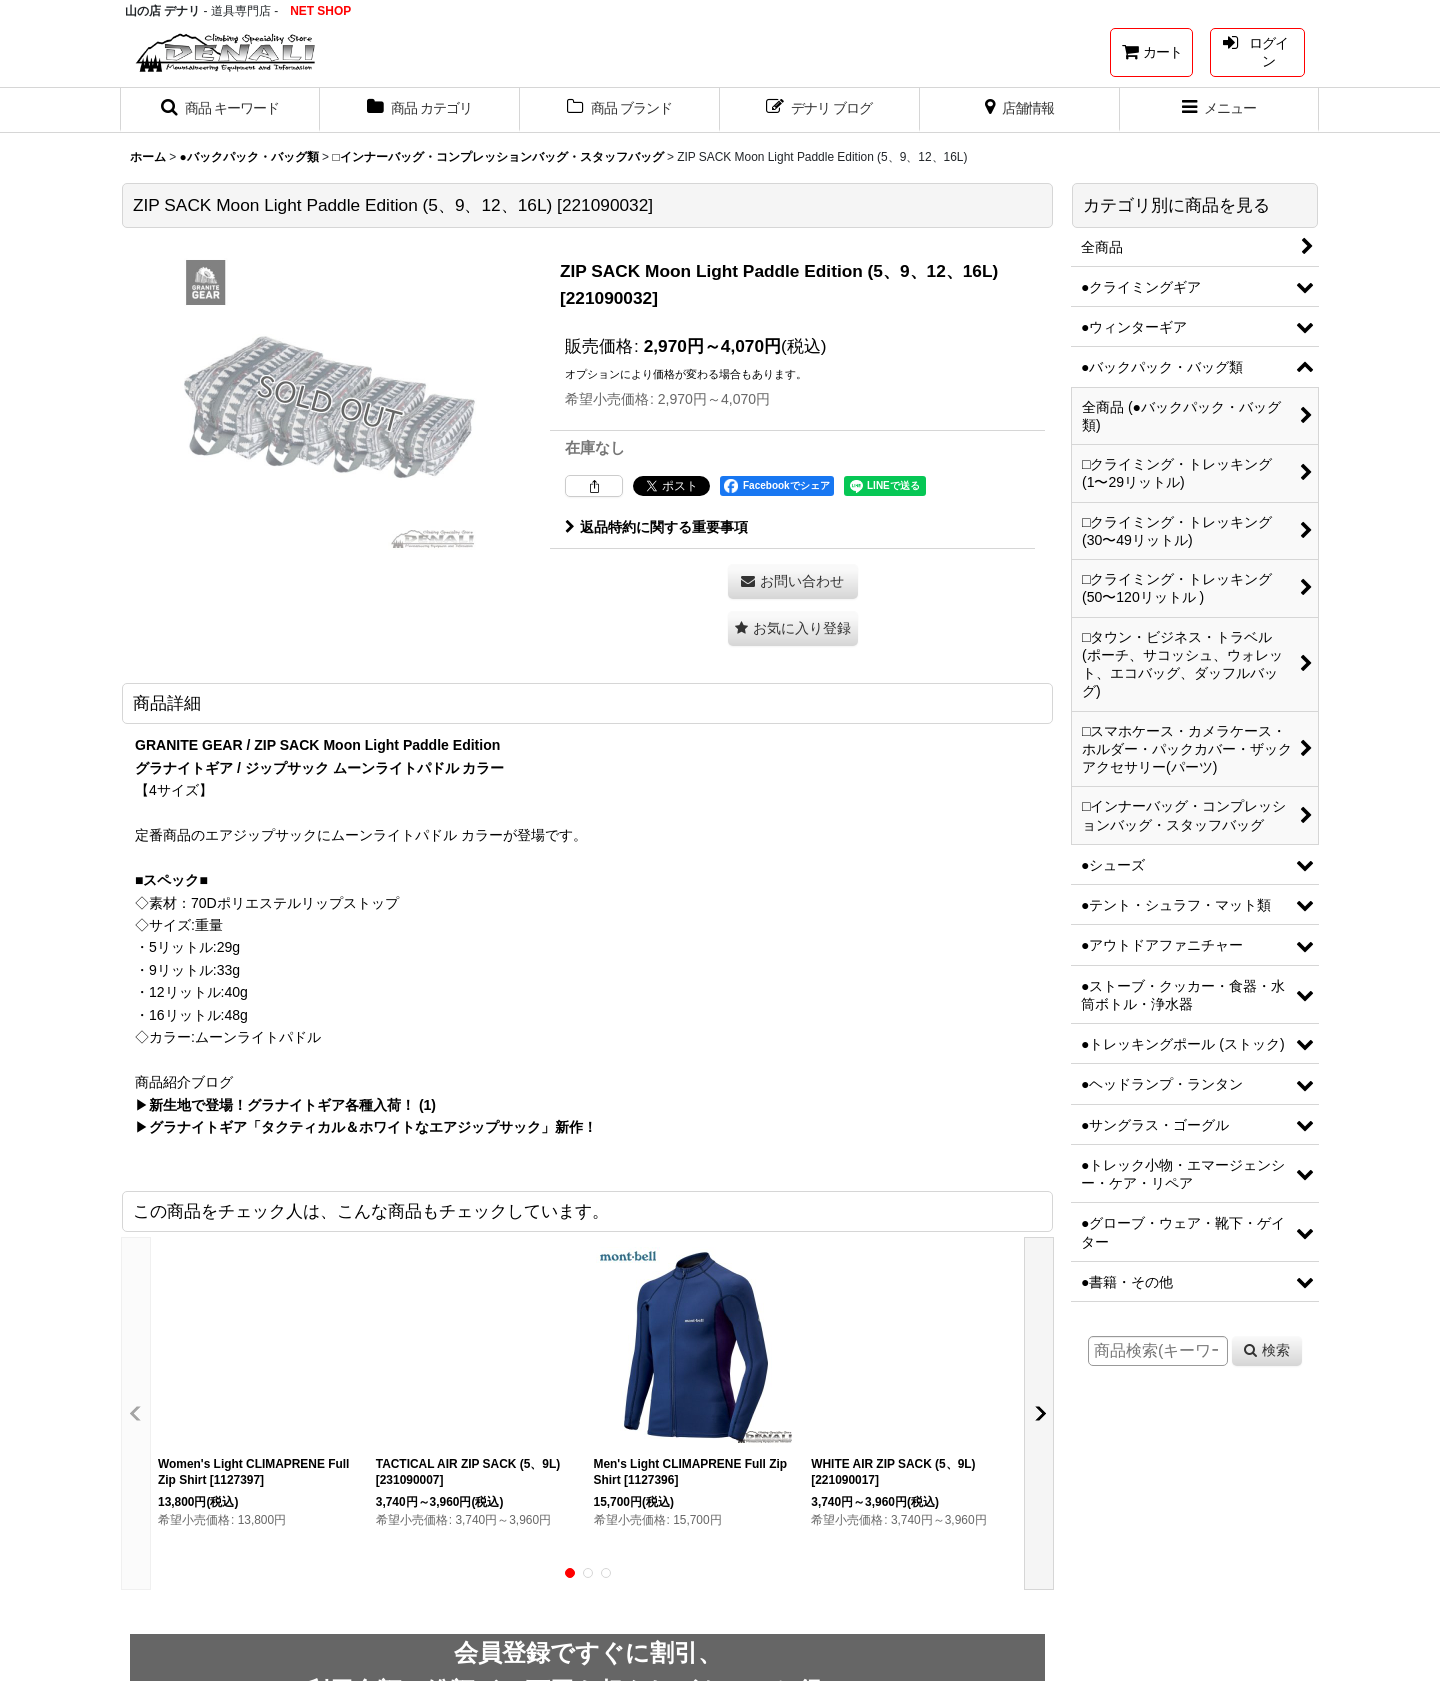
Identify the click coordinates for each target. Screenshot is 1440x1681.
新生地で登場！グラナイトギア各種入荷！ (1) (292, 1105)
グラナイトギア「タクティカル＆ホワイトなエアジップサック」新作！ (373, 1127)
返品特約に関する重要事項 (656, 527)
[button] (220, 110)
